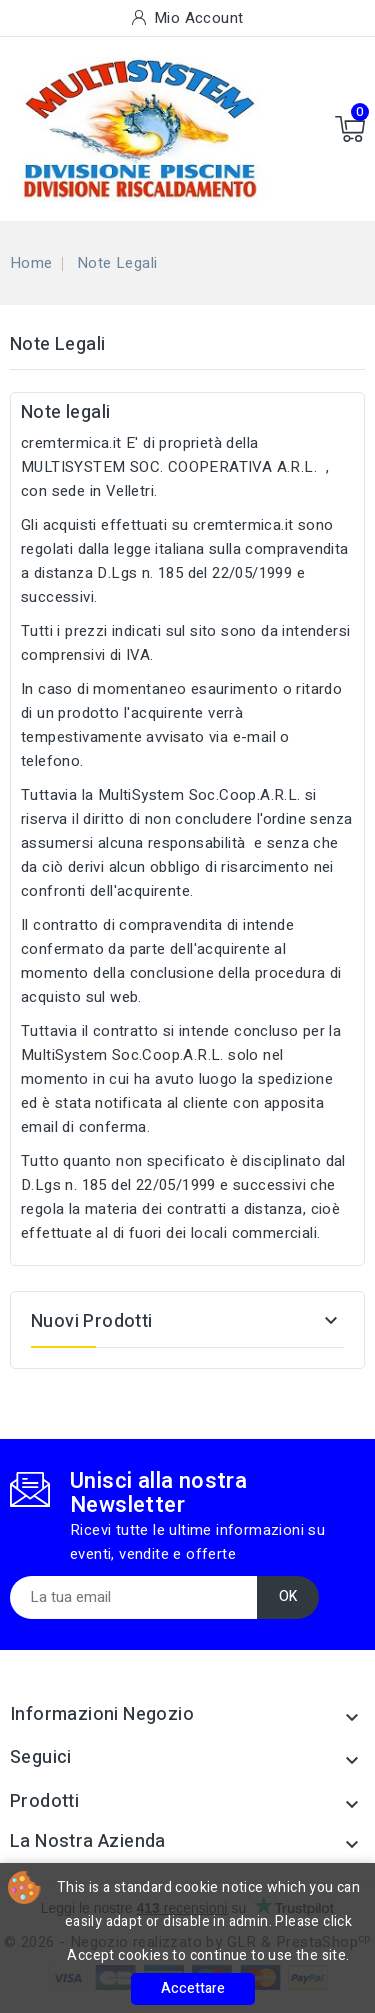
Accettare (193, 1988)
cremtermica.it (71, 443)
